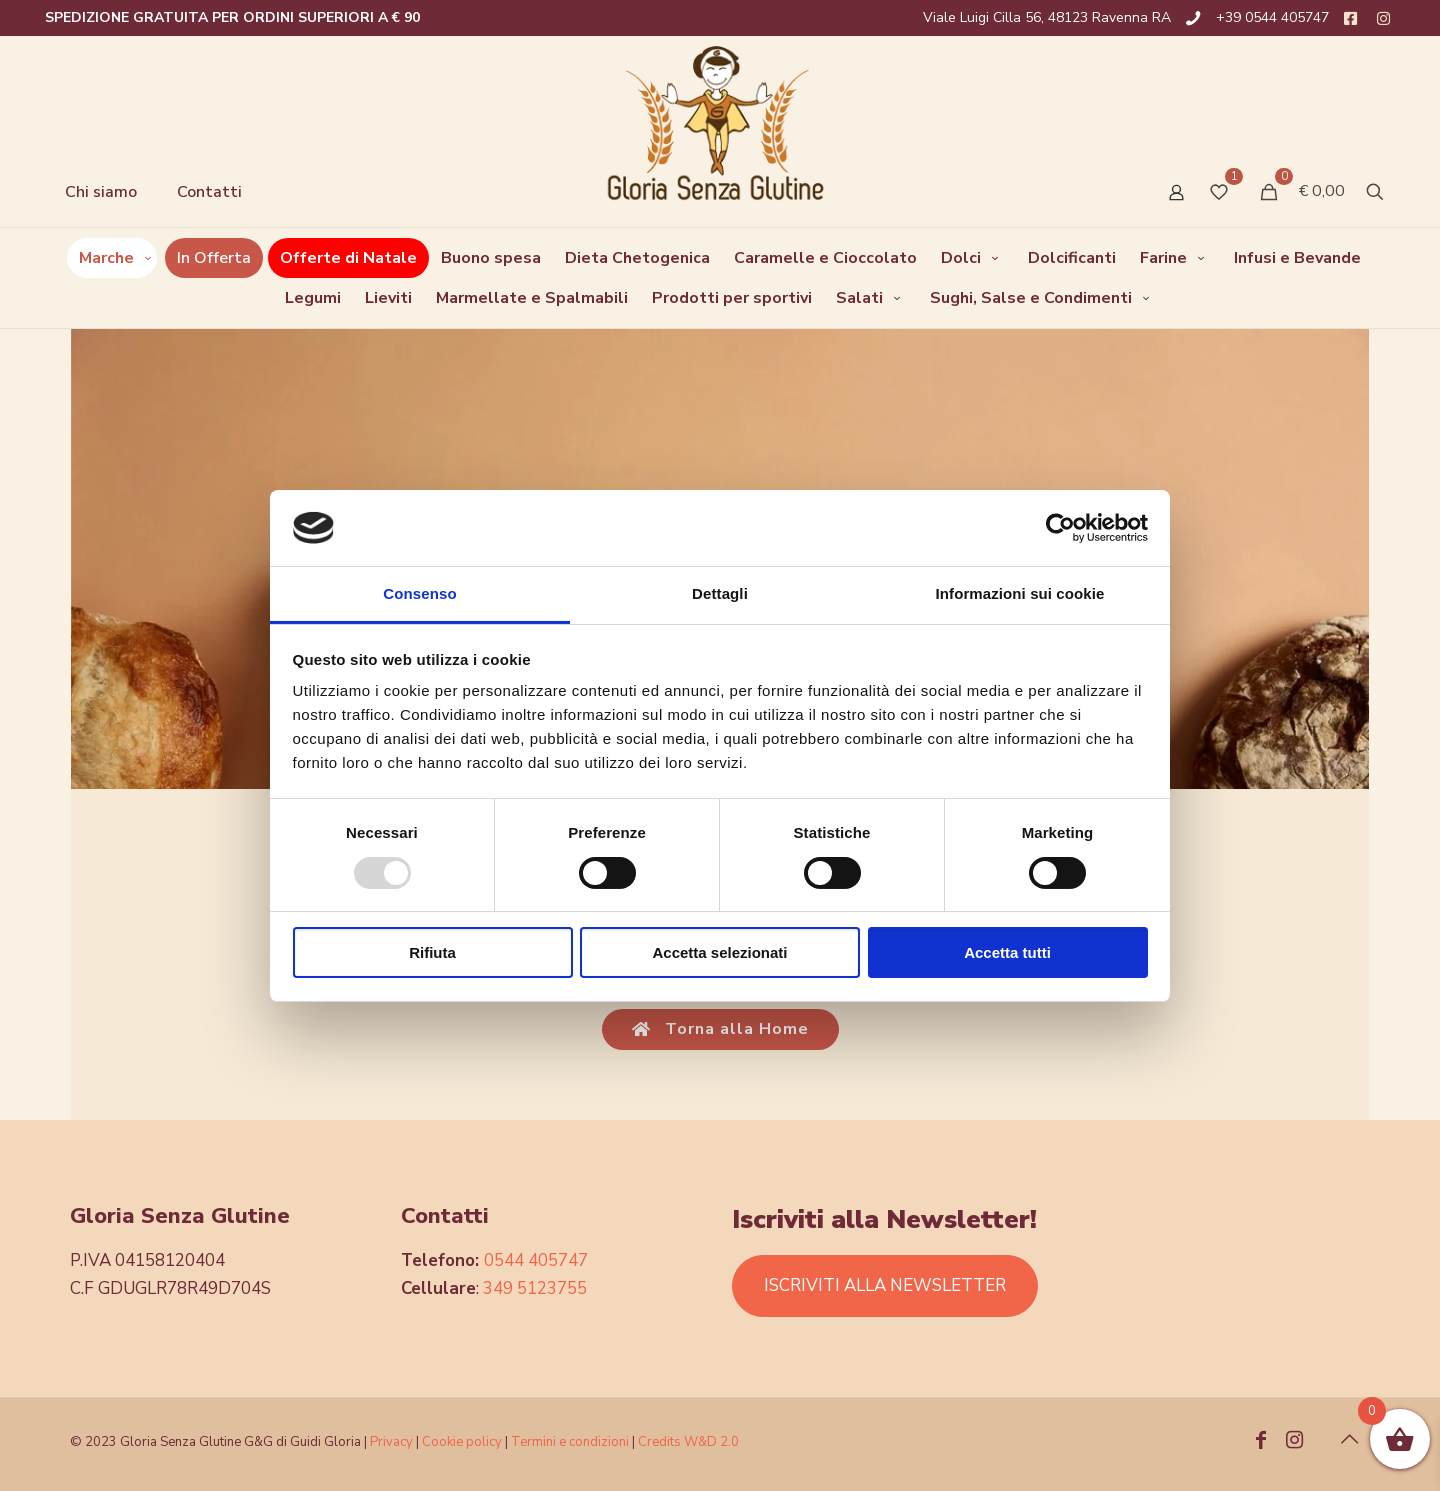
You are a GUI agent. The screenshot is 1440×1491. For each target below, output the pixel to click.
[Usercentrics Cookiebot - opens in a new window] (1060, 528)
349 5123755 (535, 1288)
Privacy (391, 1442)
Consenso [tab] (419, 593)
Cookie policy (463, 1442)
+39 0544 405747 (1272, 17)
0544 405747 (536, 1260)
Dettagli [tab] (720, 593)
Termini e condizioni (570, 1442)
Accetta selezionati (719, 952)
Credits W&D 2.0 (688, 1442)
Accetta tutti (1007, 952)
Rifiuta (432, 952)
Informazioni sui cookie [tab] (1020, 593)
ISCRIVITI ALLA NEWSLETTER (885, 1285)
